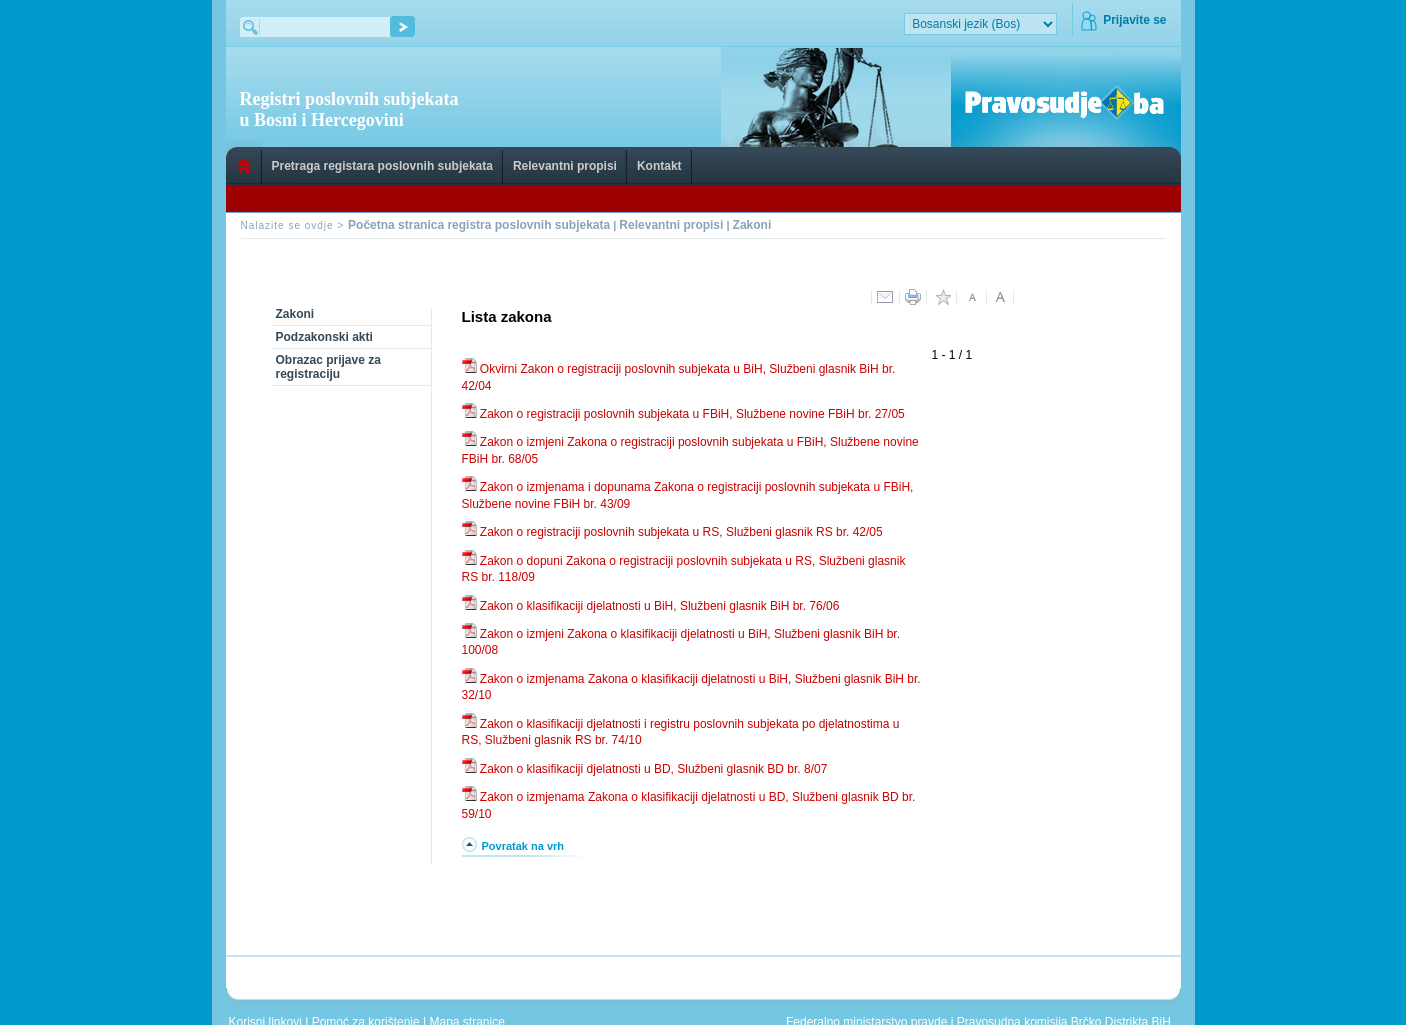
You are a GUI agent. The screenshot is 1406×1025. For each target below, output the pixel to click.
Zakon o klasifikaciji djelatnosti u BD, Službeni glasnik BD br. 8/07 (652, 769)
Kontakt (659, 166)
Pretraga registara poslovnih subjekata (382, 166)
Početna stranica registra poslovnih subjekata (479, 225)
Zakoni (752, 225)
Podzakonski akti (324, 337)
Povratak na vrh (523, 846)
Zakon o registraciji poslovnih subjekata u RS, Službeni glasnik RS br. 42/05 (680, 532)
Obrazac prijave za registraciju (328, 367)
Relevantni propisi (565, 166)
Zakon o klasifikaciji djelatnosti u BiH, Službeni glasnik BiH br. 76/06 (658, 606)
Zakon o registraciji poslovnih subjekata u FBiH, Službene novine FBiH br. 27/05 (691, 414)
